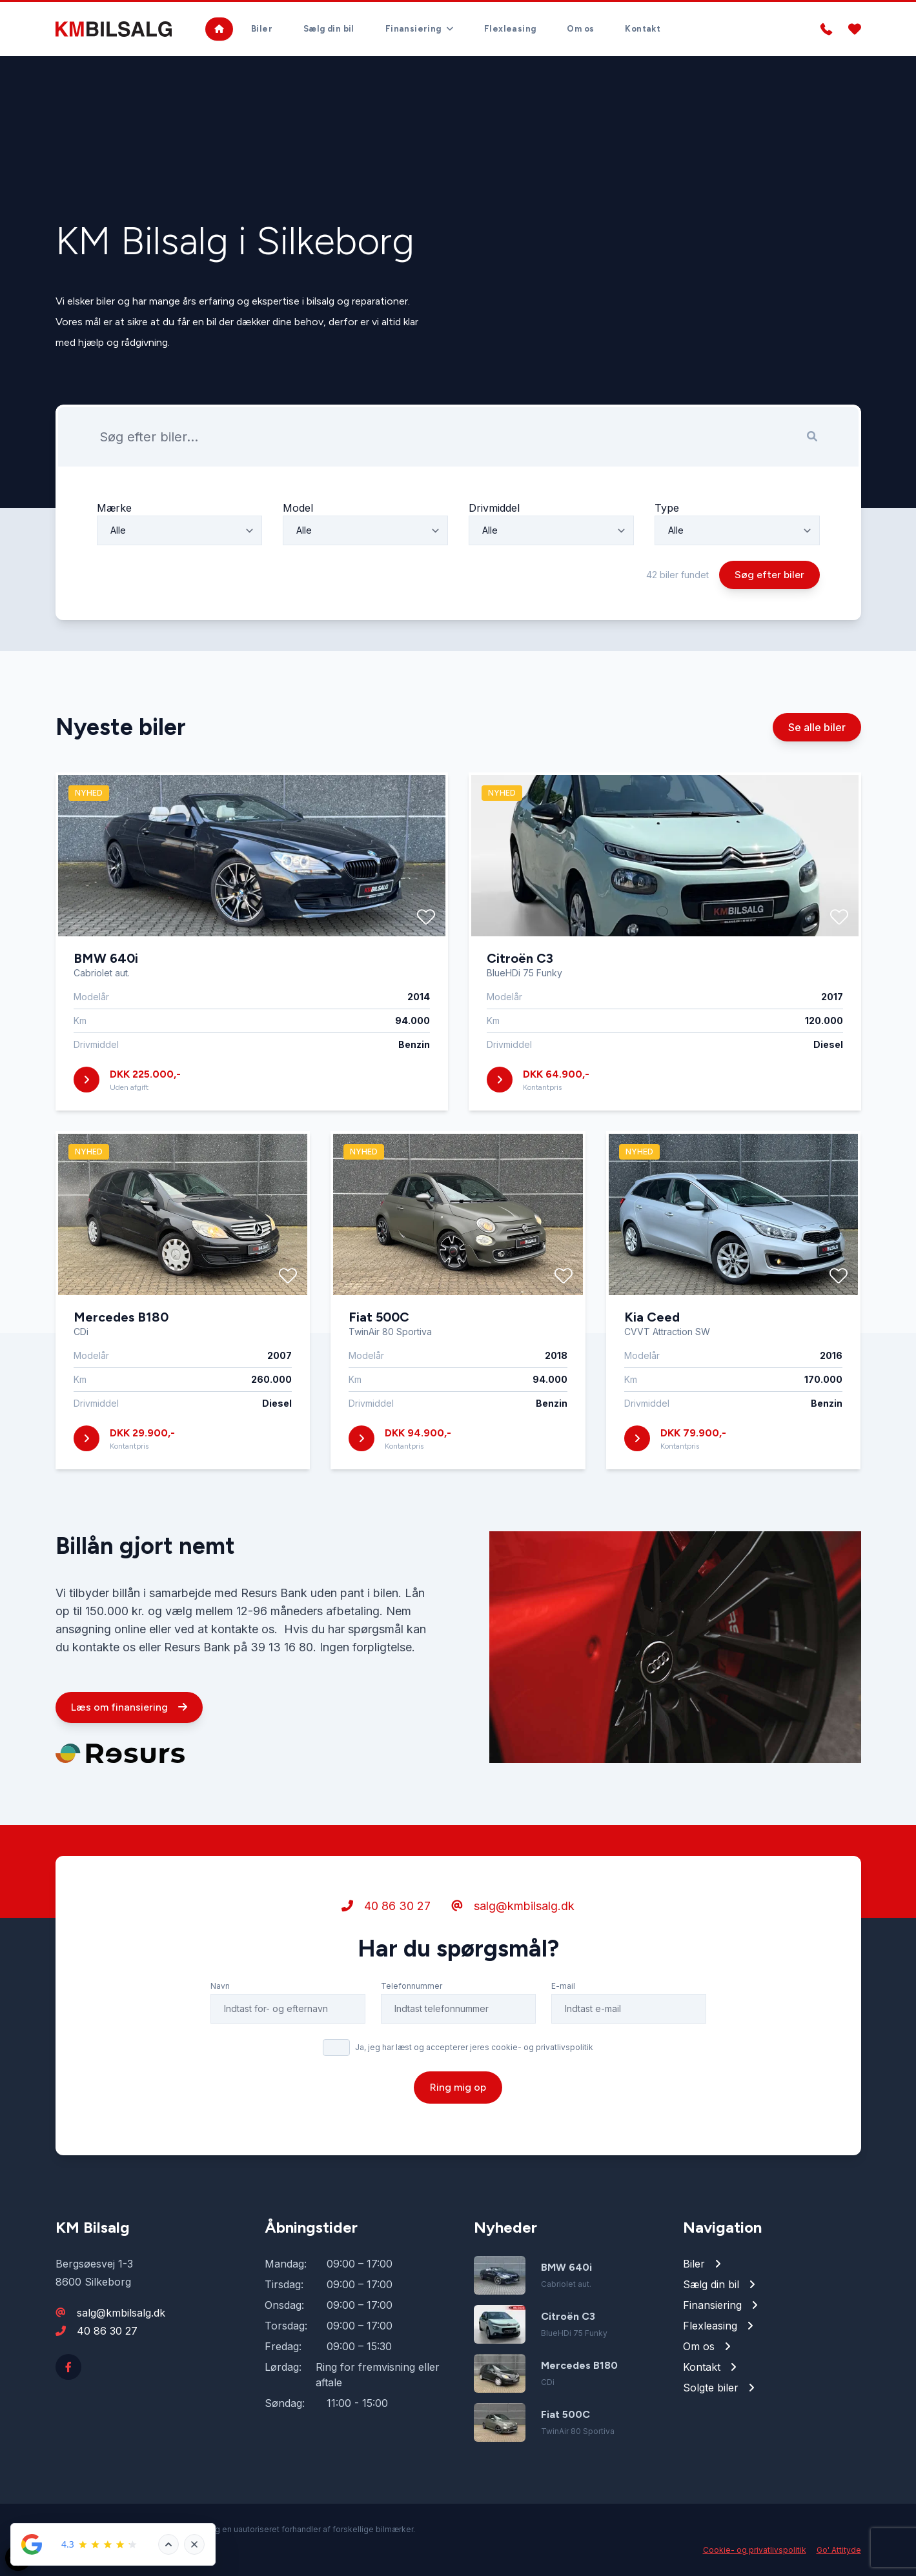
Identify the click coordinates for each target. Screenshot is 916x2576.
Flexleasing (510, 29)
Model (298, 513)
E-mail (563, 1991)
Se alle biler (817, 732)
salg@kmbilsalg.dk (513, 1911)
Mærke (114, 513)
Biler (261, 29)
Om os (580, 29)
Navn (220, 1991)
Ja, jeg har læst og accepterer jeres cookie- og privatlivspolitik (474, 2052)
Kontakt (642, 29)
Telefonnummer (411, 1991)
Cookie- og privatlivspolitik (754, 2550)
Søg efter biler (769, 580)
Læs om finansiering (129, 1712)
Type (667, 513)
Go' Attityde (839, 2550)
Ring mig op (458, 2092)
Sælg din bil (328, 29)
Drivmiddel (494, 513)
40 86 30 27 (386, 1911)
